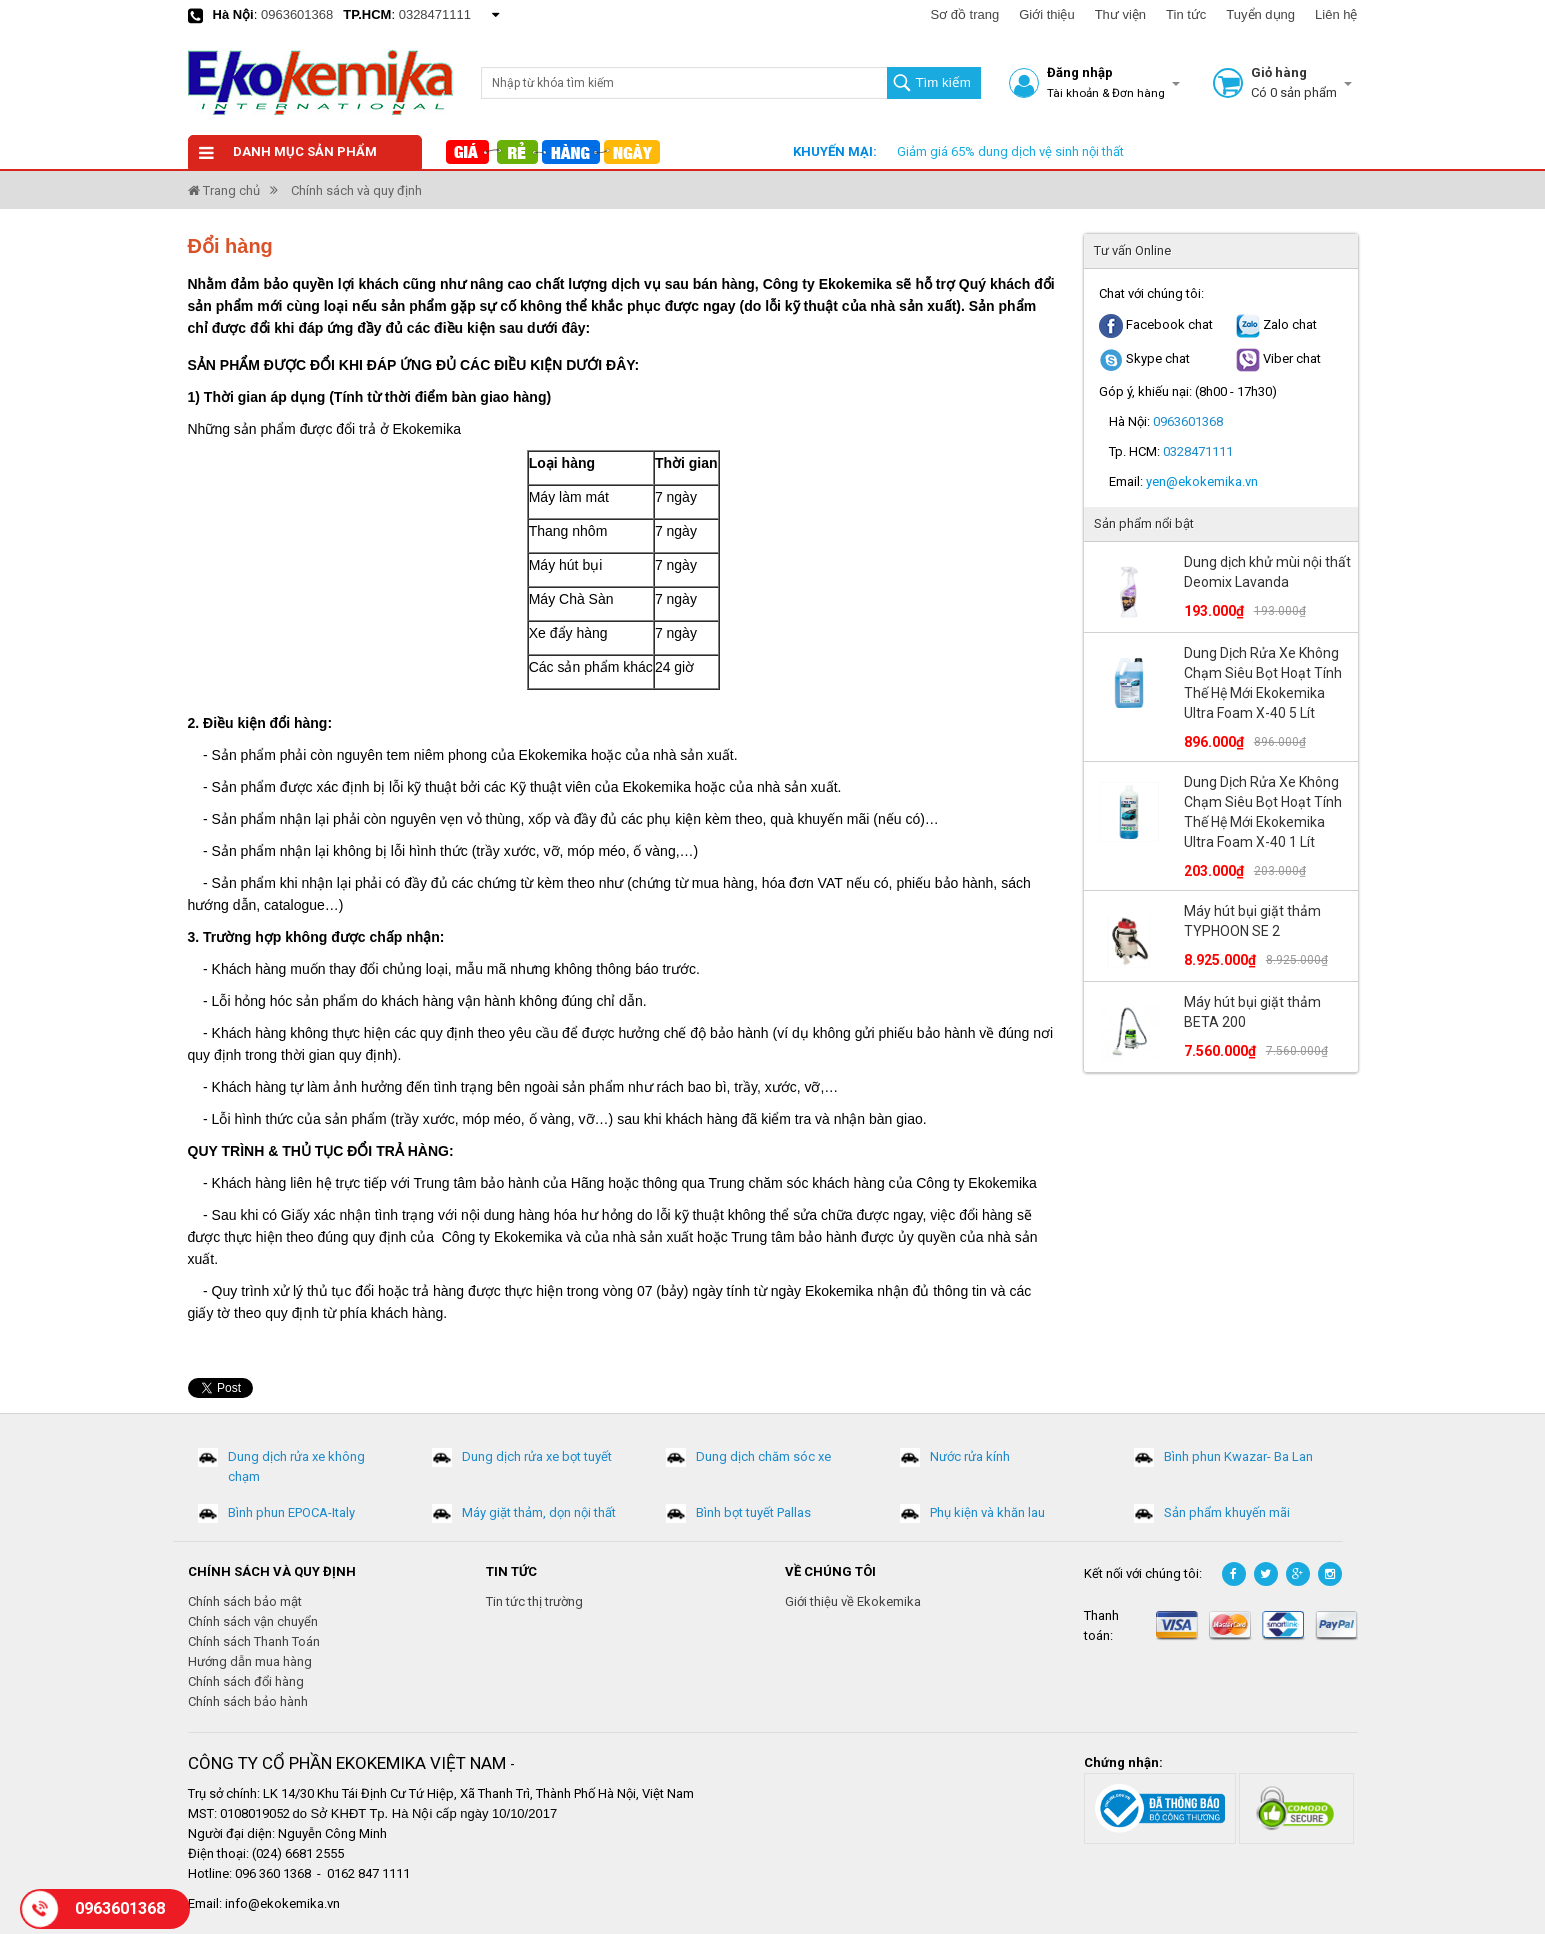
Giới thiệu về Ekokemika (853, 1601)
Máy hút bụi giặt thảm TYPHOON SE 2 (1252, 921)
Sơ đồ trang (964, 14)
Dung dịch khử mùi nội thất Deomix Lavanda (1267, 572)
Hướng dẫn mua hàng (250, 1661)
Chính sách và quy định (356, 190)
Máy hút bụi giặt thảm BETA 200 (1252, 1012)
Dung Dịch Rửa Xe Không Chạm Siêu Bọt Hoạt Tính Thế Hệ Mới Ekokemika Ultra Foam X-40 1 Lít (1263, 812)
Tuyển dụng (1260, 14)
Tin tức (1186, 14)
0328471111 (435, 14)
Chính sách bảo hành (248, 1701)
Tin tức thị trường (534, 1601)
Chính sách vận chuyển (253, 1621)
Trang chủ (224, 190)
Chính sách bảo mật (245, 1601)
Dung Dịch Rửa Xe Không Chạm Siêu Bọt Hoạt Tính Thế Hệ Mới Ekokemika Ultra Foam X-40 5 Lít (1263, 683)
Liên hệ (1336, 14)
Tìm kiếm (942, 82)
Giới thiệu (1046, 14)
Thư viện (1120, 14)
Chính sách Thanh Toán (254, 1641)
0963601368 (297, 14)
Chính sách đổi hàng (246, 1681)
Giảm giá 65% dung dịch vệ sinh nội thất (1010, 152)
